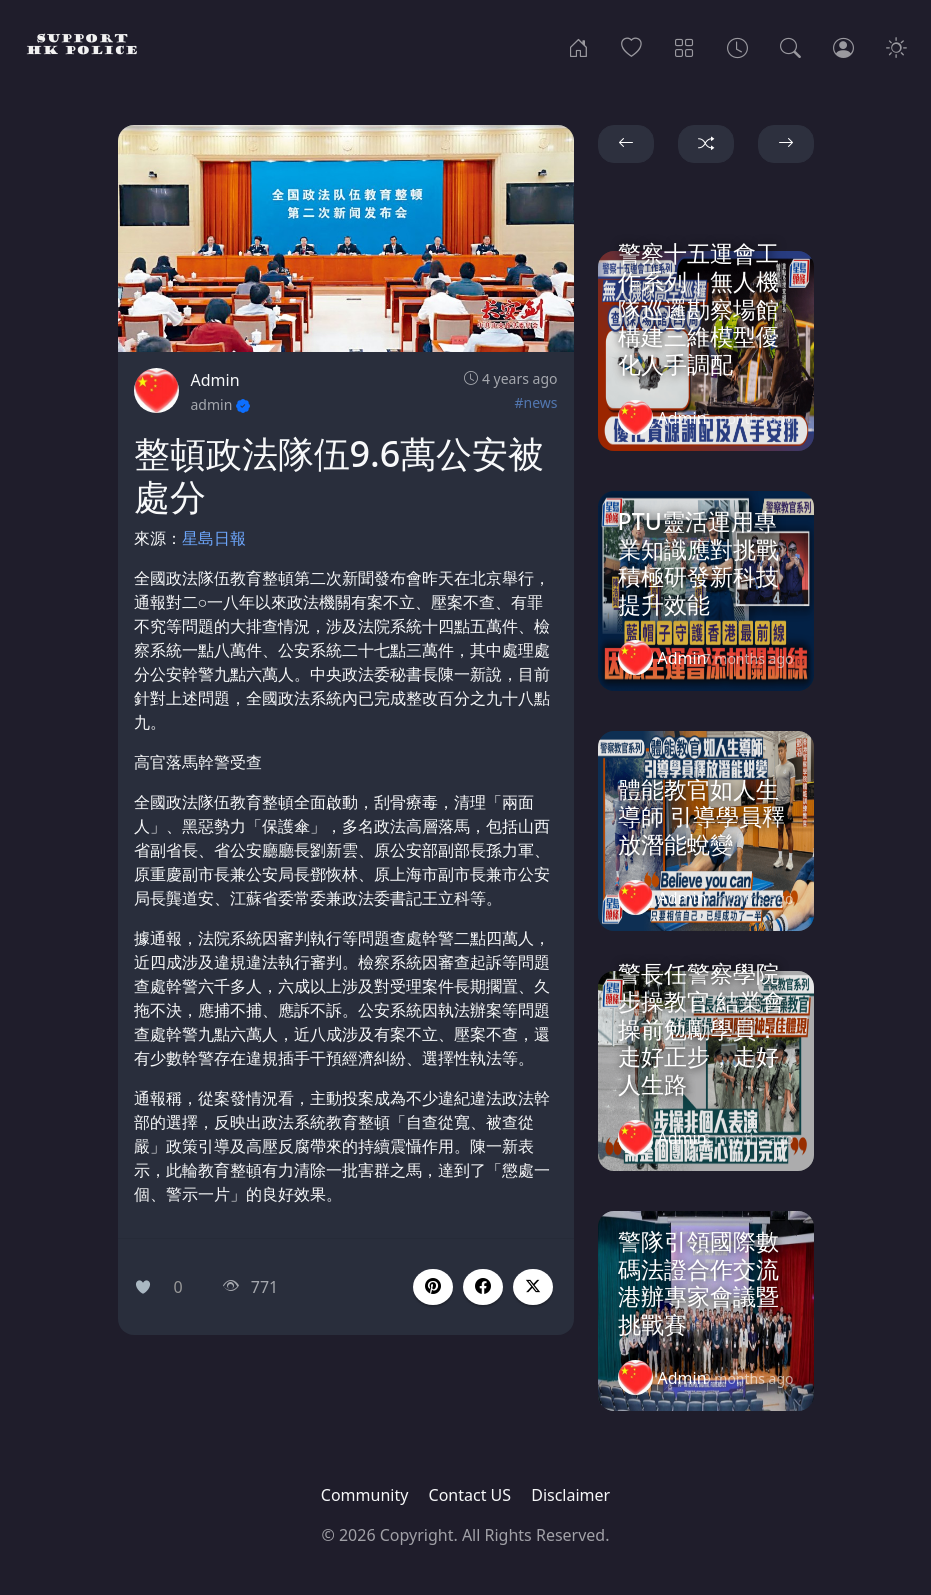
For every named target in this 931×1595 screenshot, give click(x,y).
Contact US (470, 1495)
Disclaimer (570, 1495)
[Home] (578, 46)
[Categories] (684, 46)
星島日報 (214, 538)
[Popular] (631, 46)
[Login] (843, 46)
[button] (483, 1287)
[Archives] (737, 46)
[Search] (790, 46)
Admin (215, 380)
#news (535, 402)
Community (365, 1495)
